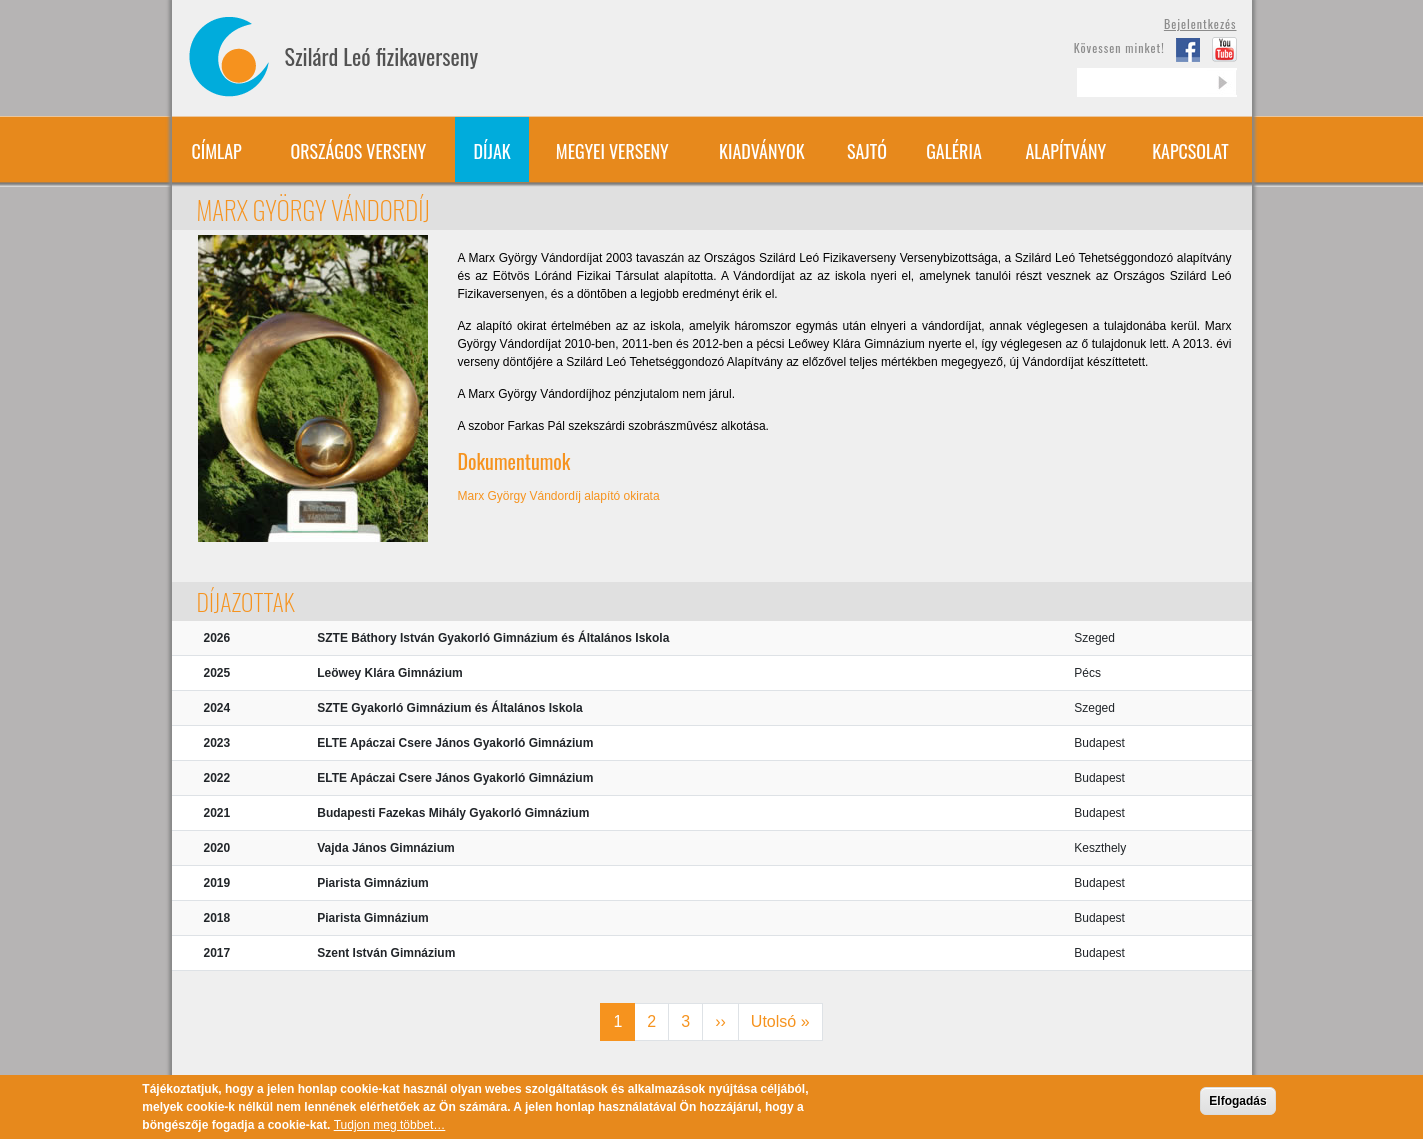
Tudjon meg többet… (390, 1130)
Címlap (216, 151)
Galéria (954, 151)
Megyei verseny (612, 151)
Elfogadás (1237, 1106)
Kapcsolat (1190, 151)
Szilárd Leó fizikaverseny (382, 56)
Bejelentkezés (1200, 23)
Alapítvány (1065, 151)
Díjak (492, 151)
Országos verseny (359, 151)
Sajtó (867, 151)
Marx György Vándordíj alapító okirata (559, 496)
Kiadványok (762, 151)
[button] (313, 388)
